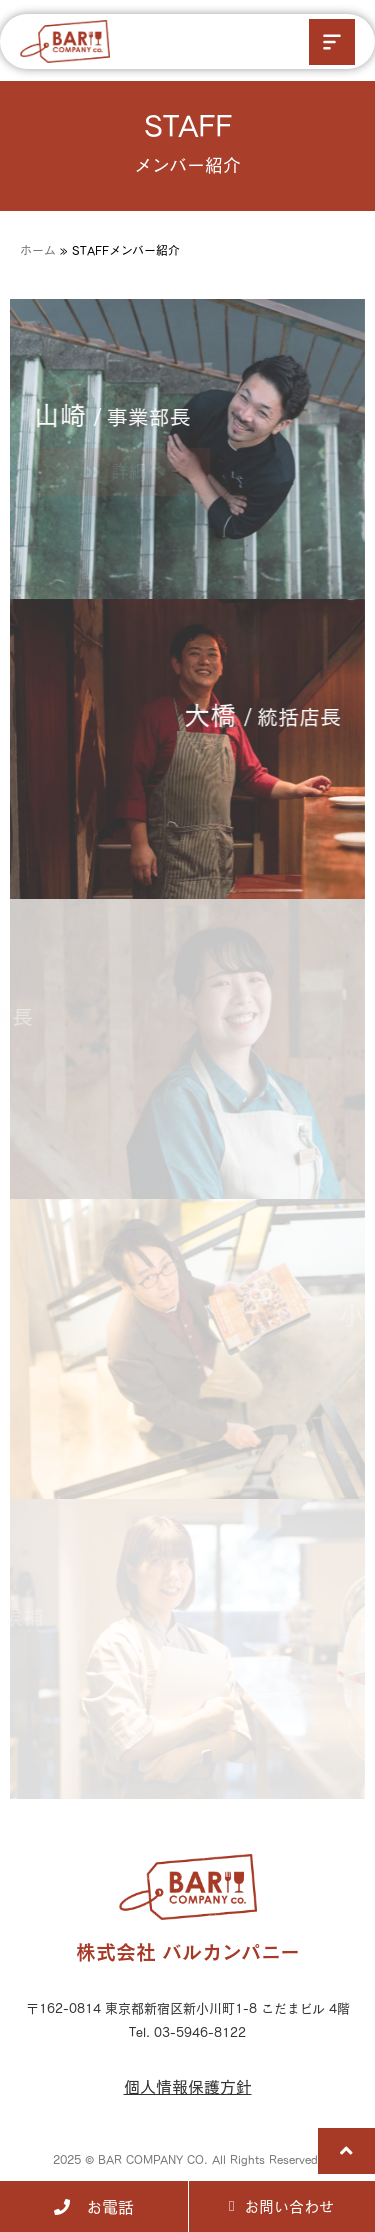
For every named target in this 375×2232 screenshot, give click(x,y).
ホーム (38, 250)
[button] (332, 42)
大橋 (278, 715)
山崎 (96, 415)
